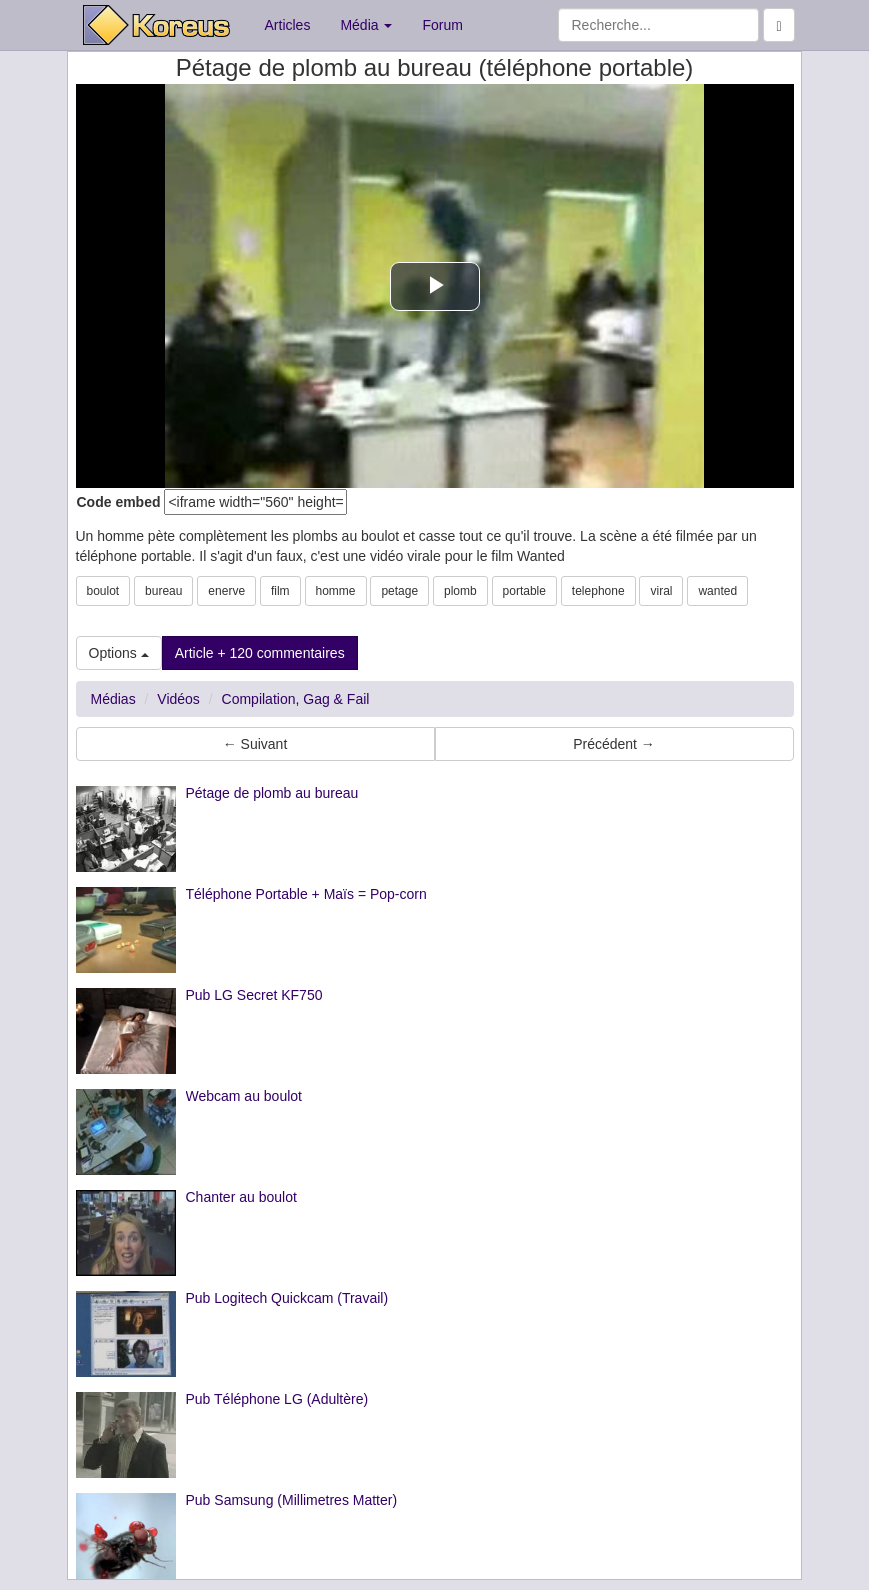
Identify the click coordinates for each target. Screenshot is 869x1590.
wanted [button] (717, 591)
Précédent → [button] (614, 744)
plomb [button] (460, 591)
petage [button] (399, 591)
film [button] (280, 591)
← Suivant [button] (255, 744)
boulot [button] (103, 591)
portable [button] (524, 591)
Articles (288, 25)
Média (366, 25)
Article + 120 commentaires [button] (260, 653)
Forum (442, 25)
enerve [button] (226, 591)
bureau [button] (163, 591)
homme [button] (336, 591)
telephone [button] (598, 591)
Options (119, 653)
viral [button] (661, 591)
